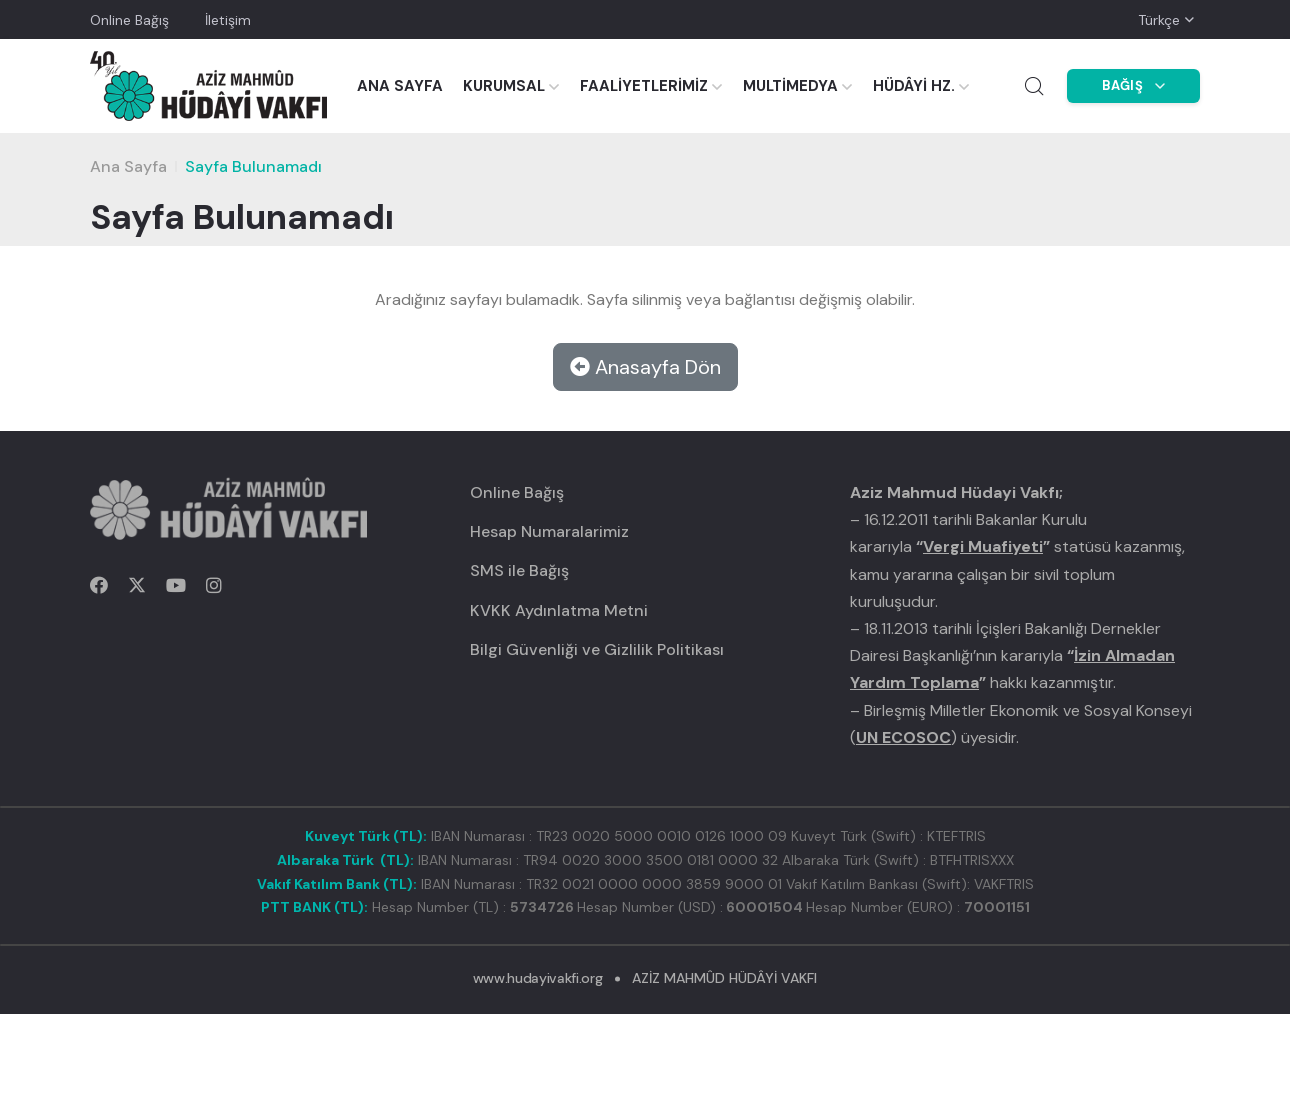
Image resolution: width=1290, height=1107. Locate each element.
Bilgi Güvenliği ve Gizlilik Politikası (597, 649)
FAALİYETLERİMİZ (644, 86)
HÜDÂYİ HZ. (914, 86)
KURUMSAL (504, 86)
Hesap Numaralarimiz (549, 531)
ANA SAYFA (400, 86)
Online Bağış (129, 20)
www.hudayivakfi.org (537, 978)
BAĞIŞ (1134, 85)
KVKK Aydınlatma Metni (559, 610)
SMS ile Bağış (519, 570)
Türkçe (1159, 20)
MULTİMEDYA (790, 86)
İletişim (228, 20)
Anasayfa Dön (645, 367)
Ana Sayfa (128, 166)
